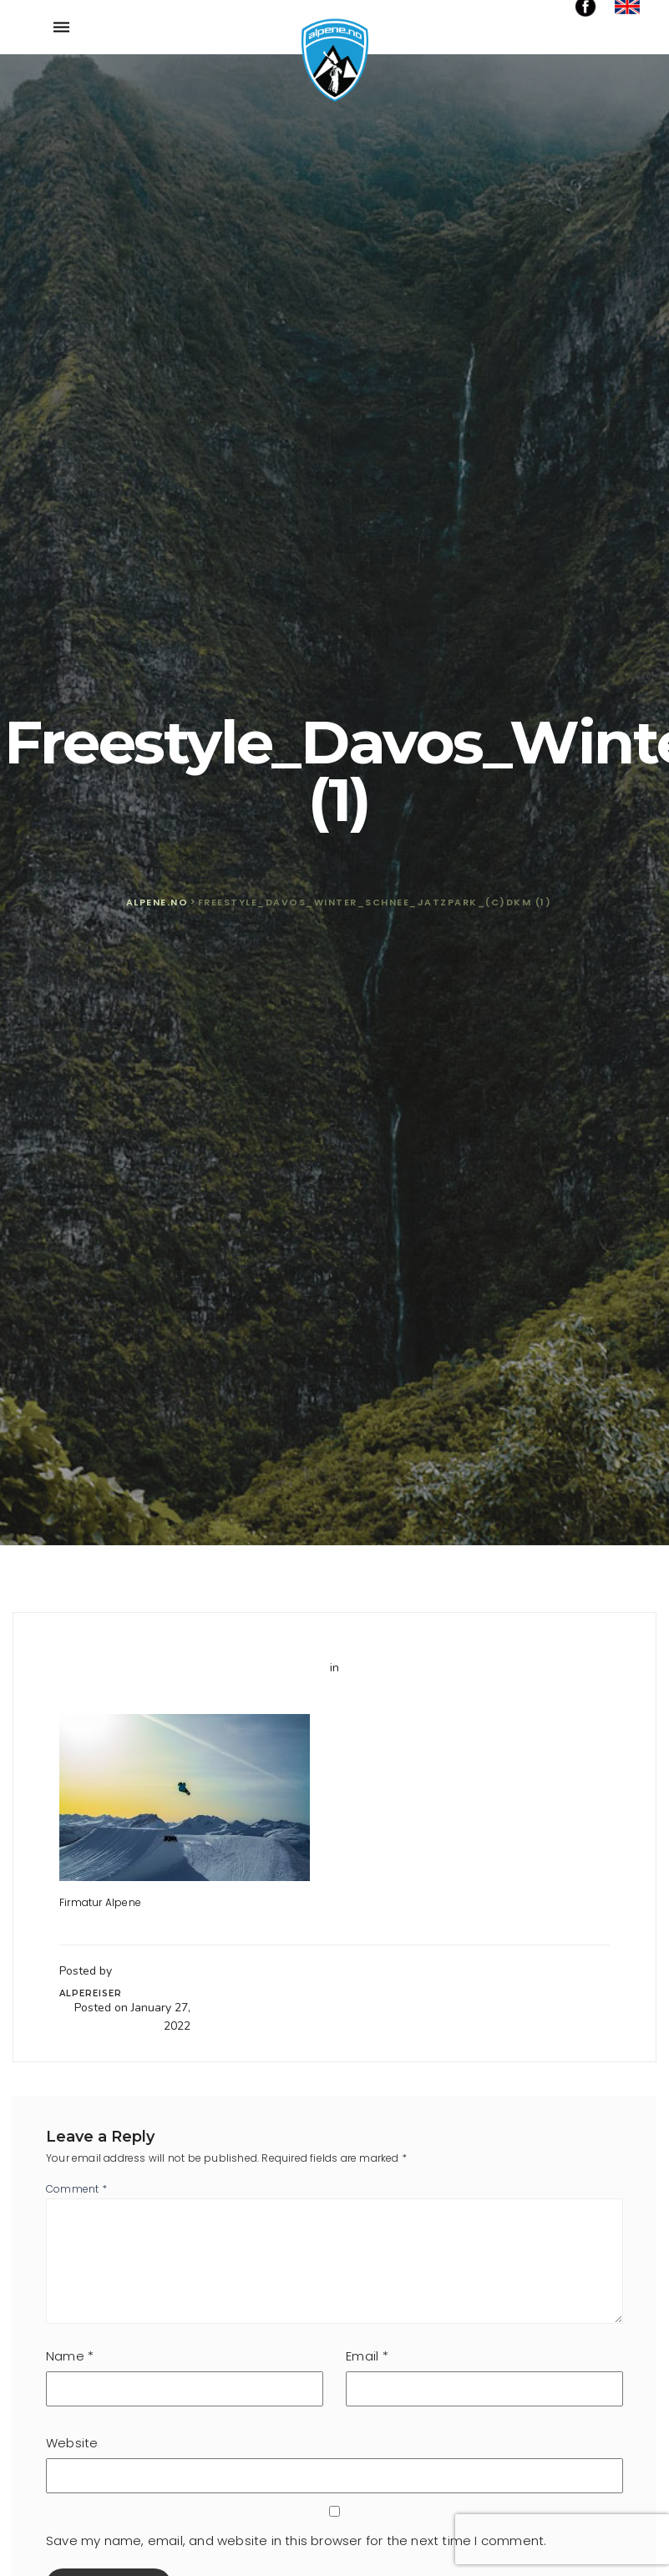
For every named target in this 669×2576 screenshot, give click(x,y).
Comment (76, 2189)
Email (367, 2356)
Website (72, 2443)
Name (70, 2356)
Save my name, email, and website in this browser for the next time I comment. (296, 2540)
